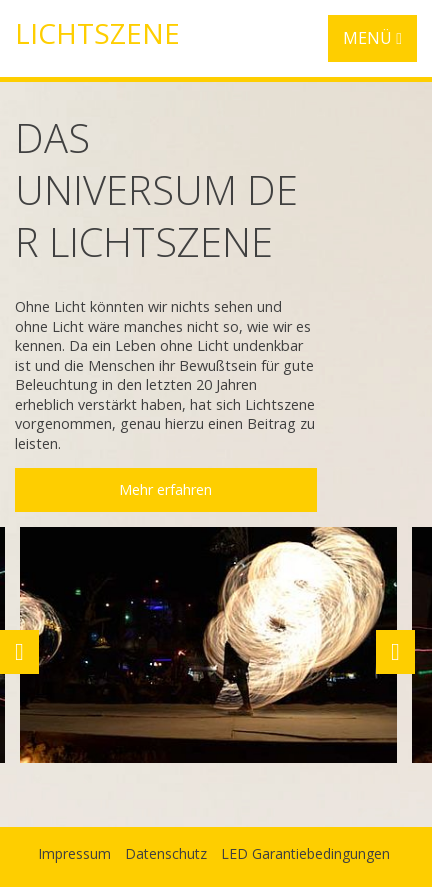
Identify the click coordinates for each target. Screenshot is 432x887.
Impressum (74, 853)
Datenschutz (166, 853)
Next (395, 652)
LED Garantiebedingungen (305, 853)
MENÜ (372, 38)
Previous (19, 652)
